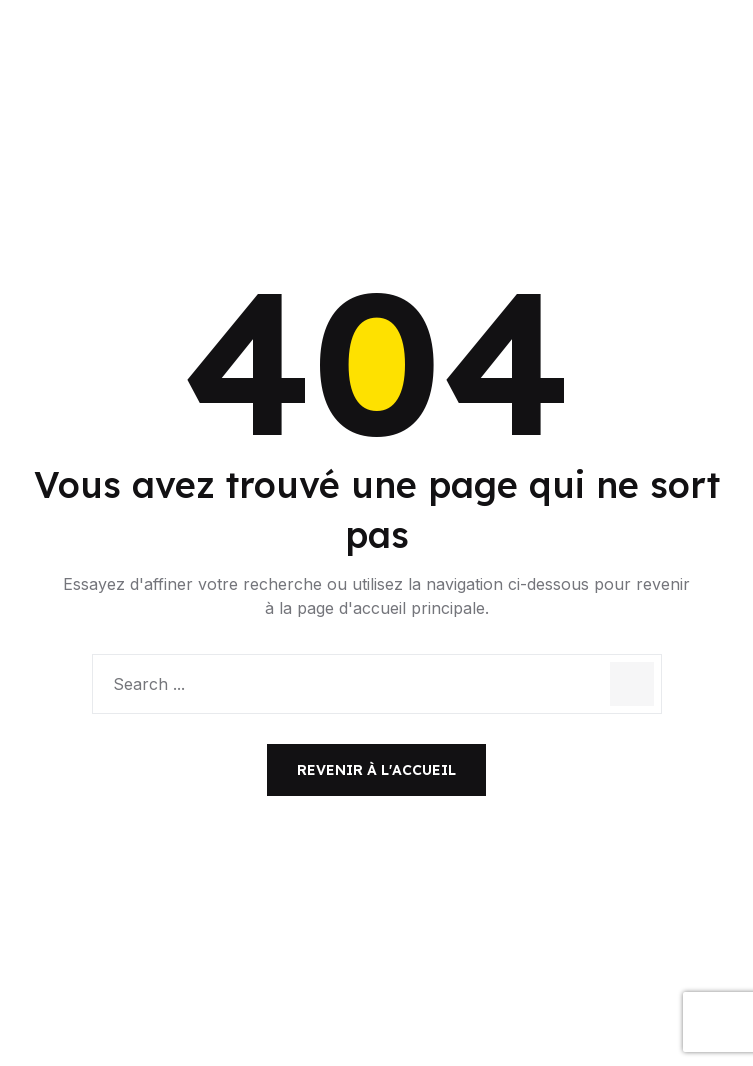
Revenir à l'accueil (376, 770)
